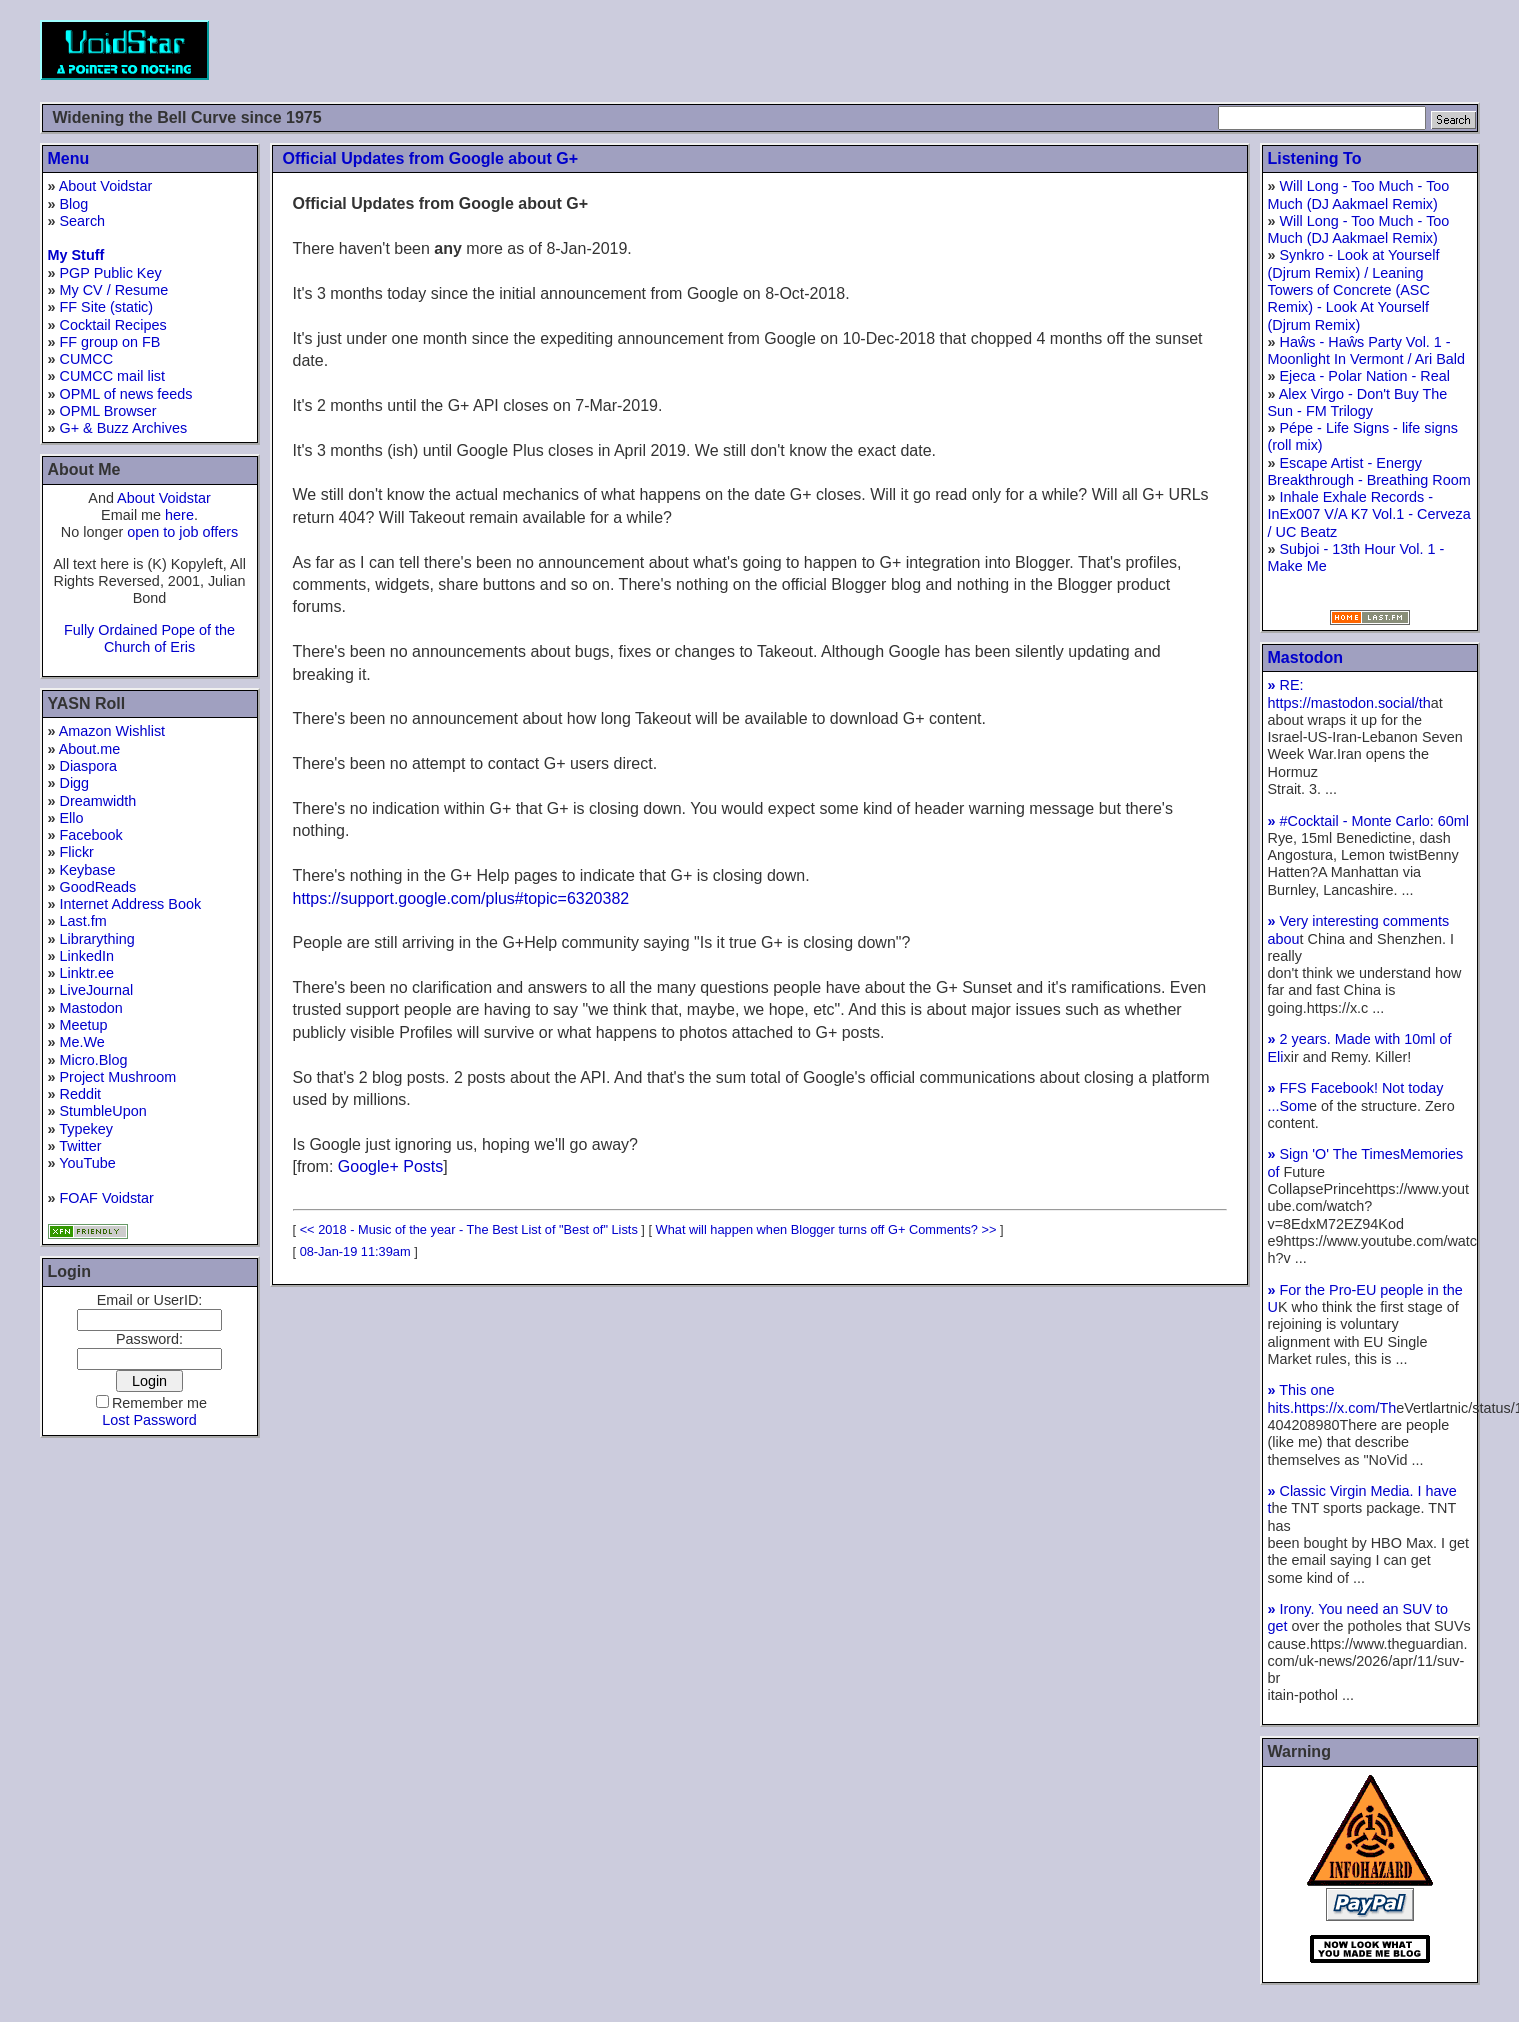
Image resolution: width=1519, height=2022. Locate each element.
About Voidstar (106, 186)
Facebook (91, 835)
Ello (72, 818)
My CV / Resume (114, 290)
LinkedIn (87, 956)
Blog (74, 204)
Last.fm (83, 921)
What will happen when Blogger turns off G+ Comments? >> (826, 1229)
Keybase (88, 870)
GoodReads (98, 887)
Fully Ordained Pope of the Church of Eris (149, 638)
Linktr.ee (87, 973)
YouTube (87, 1163)
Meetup (84, 1025)
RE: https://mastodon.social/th (1349, 693)
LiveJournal (97, 990)
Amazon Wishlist (112, 731)
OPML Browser (108, 411)
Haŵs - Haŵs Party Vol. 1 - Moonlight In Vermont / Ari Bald (1367, 350)
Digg (75, 783)
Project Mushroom (118, 1077)
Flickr (77, 852)
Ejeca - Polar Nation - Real (1365, 376)
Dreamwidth (98, 801)
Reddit (81, 1094)
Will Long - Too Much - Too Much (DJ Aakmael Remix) (1359, 194)
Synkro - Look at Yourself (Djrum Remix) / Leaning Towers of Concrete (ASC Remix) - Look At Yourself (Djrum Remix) (1354, 289)
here (179, 515)
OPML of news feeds (126, 394)
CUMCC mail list (113, 376)
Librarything (97, 939)
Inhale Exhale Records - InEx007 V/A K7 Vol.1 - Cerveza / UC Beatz (1369, 514)
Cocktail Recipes (113, 325)
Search (83, 221)
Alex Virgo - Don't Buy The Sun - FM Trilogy (1358, 402)
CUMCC (87, 359)
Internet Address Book (131, 904)
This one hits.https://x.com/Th (1332, 1398)
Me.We (82, 1042)
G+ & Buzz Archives (124, 428)
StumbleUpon (103, 1111)
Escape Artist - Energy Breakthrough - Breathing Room (1369, 471)
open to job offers (182, 532)
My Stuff (76, 255)
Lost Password (149, 1420)
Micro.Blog (94, 1060)
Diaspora (89, 766)
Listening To (1315, 158)
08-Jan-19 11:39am (355, 1251)
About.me (90, 749)
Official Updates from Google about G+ (431, 158)
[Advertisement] (1116, 50)
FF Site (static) (107, 307)
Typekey (86, 1129)
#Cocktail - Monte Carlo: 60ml (1369, 821)
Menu (69, 158)
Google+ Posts (390, 1166)
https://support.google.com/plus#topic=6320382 (461, 898)
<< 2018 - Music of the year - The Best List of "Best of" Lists (469, 1229)
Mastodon (91, 1008)
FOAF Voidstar (107, 1198)
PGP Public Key (111, 273)
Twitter (80, 1146)
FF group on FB (110, 342)
